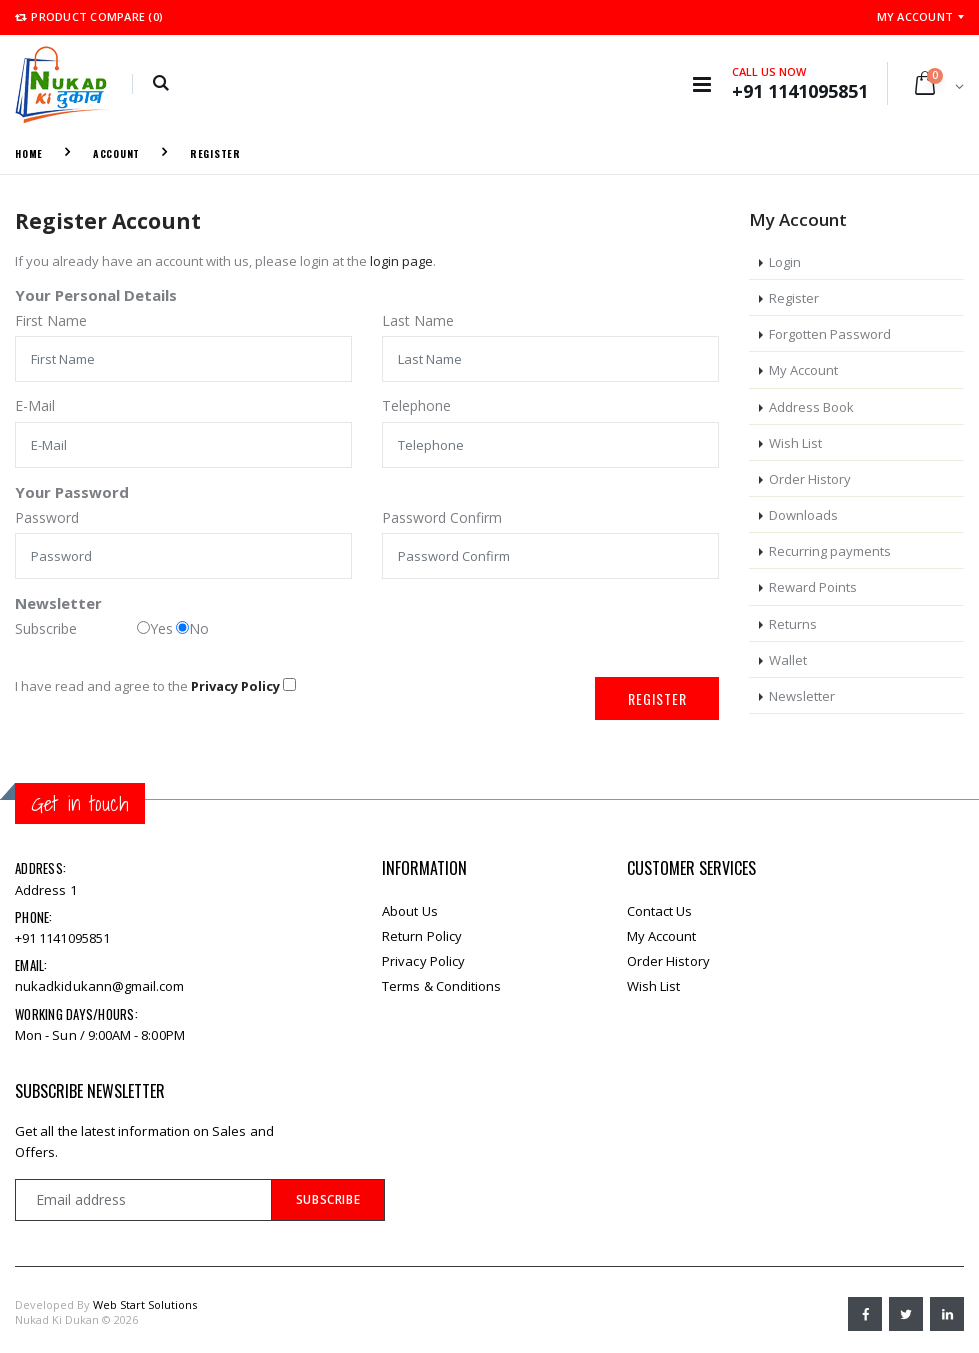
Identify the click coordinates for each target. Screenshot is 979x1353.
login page (401, 261)
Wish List (795, 443)
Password (47, 517)
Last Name (418, 320)
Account (116, 153)
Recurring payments (830, 551)
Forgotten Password (830, 334)
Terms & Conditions (441, 986)
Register (215, 153)
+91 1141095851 (62, 938)
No (192, 628)
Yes (155, 628)
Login (785, 262)
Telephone (416, 405)
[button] (160, 84)
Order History (810, 479)
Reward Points (813, 587)
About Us (410, 911)
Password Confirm (442, 517)
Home (29, 153)
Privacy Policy (423, 961)
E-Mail (35, 405)
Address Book (811, 407)
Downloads (803, 515)
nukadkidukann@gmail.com (100, 986)
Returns (793, 624)
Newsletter (802, 696)
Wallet (788, 660)
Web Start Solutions (145, 1304)
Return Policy (422, 936)
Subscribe (46, 628)
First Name (51, 320)
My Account (915, 16)
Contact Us (660, 911)
